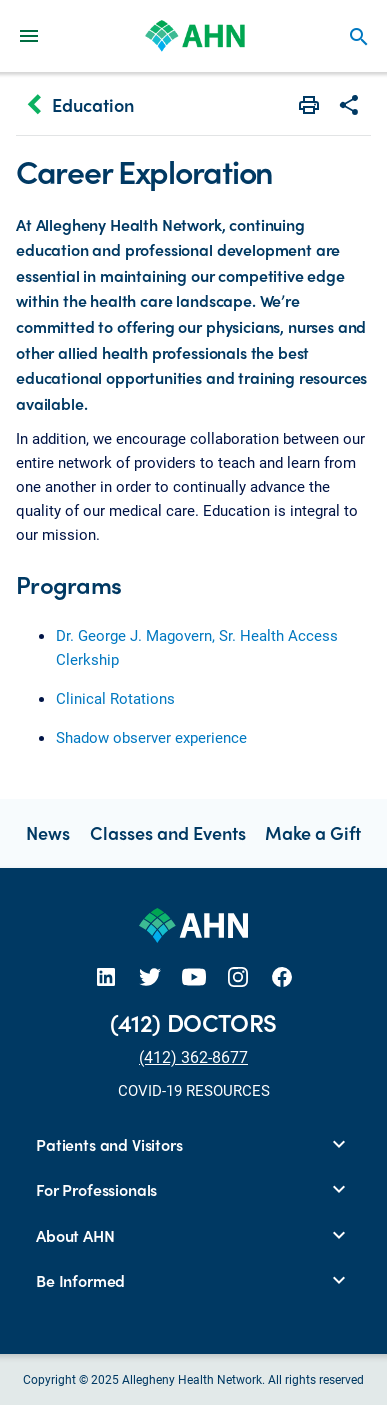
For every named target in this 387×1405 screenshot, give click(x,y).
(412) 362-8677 (193, 1056)
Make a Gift (313, 832)
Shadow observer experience (151, 737)
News (48, 832)
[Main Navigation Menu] (29, 35)
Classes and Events (168, 832)
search (359, 37)
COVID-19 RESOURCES (194, 1090)
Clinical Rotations (115, 698)
